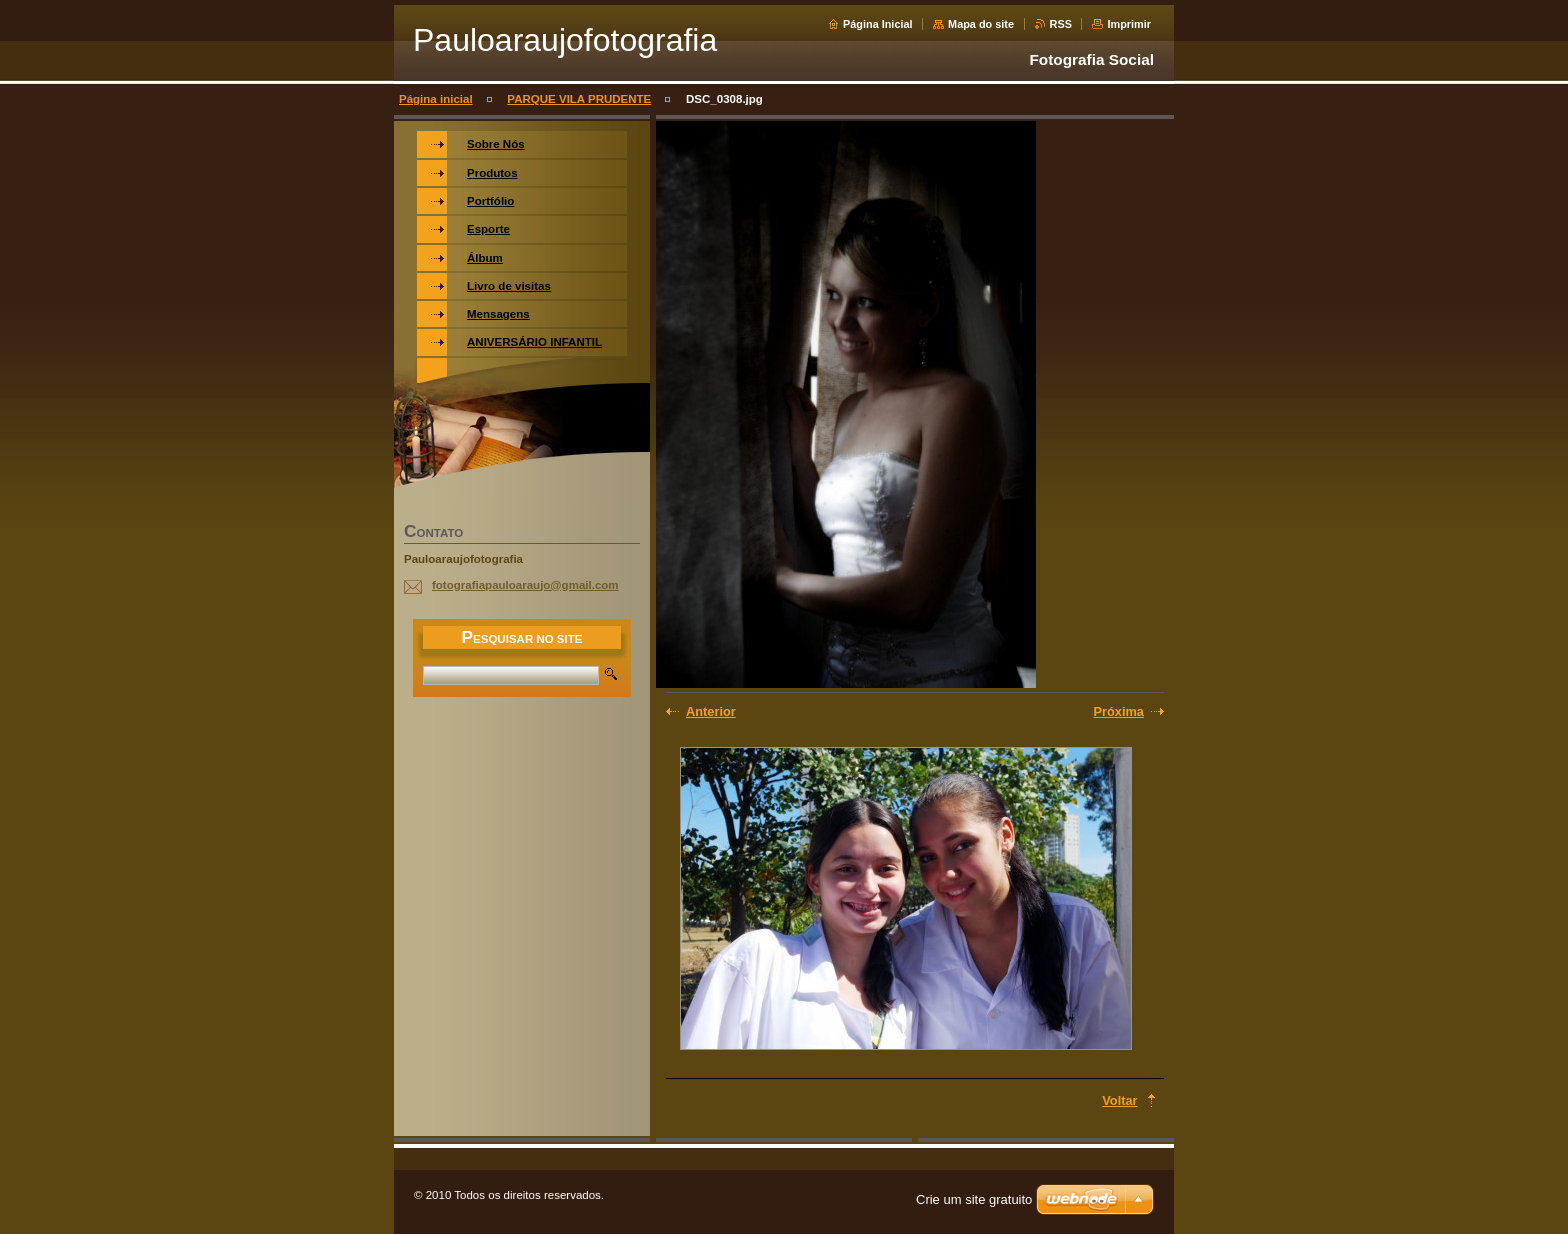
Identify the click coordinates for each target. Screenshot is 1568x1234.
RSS (1061, 24)
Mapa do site (981, 24)
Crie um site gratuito (974, 1199)
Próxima (1118, 711)
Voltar (1119, 1100)
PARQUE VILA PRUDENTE (579, 99)
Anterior (711, 711)
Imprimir (1129, 24)
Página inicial (436, 99)
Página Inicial (878, 24)
